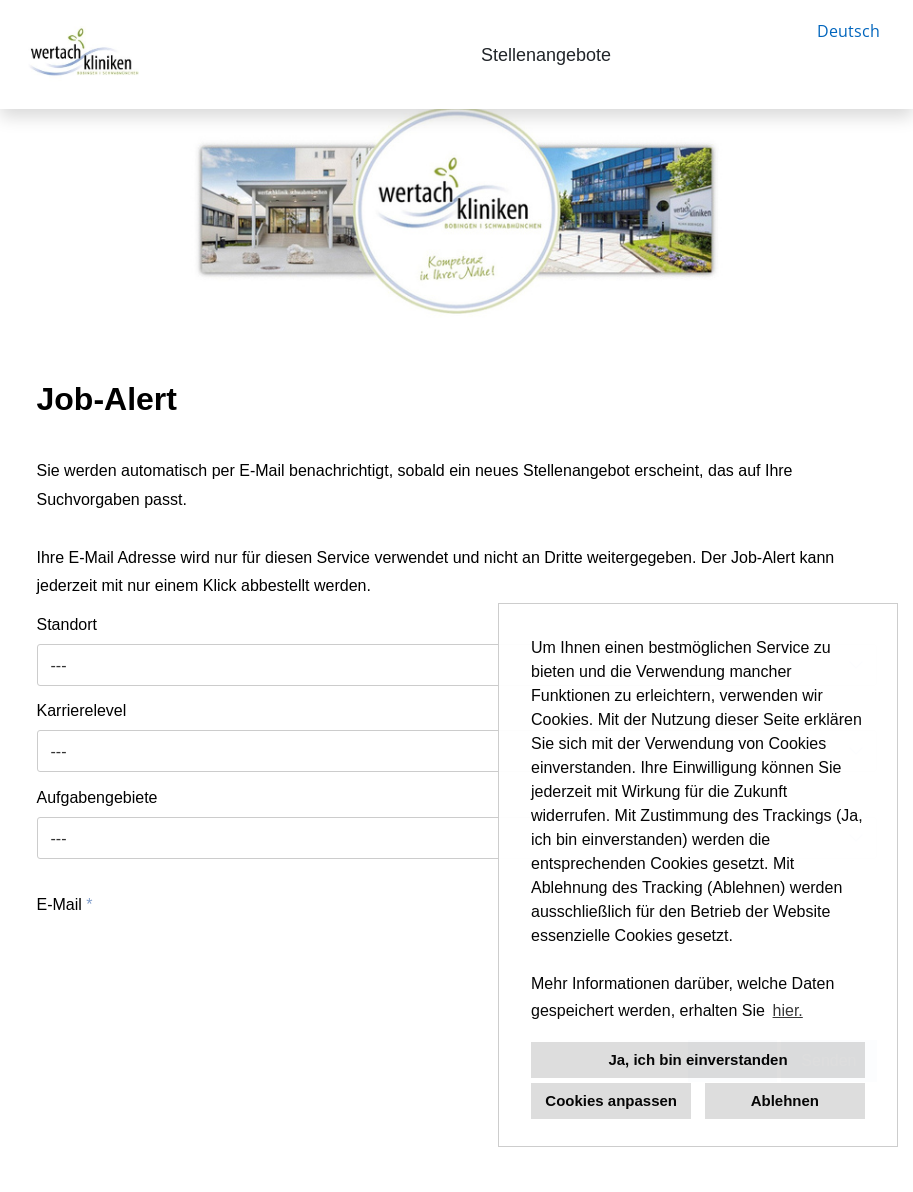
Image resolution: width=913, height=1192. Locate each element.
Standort (67, 624)
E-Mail (65, 904)
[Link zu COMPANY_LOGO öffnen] (82, 54)
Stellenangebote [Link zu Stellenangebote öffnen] (546, 55)
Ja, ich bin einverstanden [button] (697, 1059)
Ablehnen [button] (785, 1100)
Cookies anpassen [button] (611, 1100)
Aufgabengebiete (97, 797)
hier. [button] (788, 1010)
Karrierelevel (82, 710)
